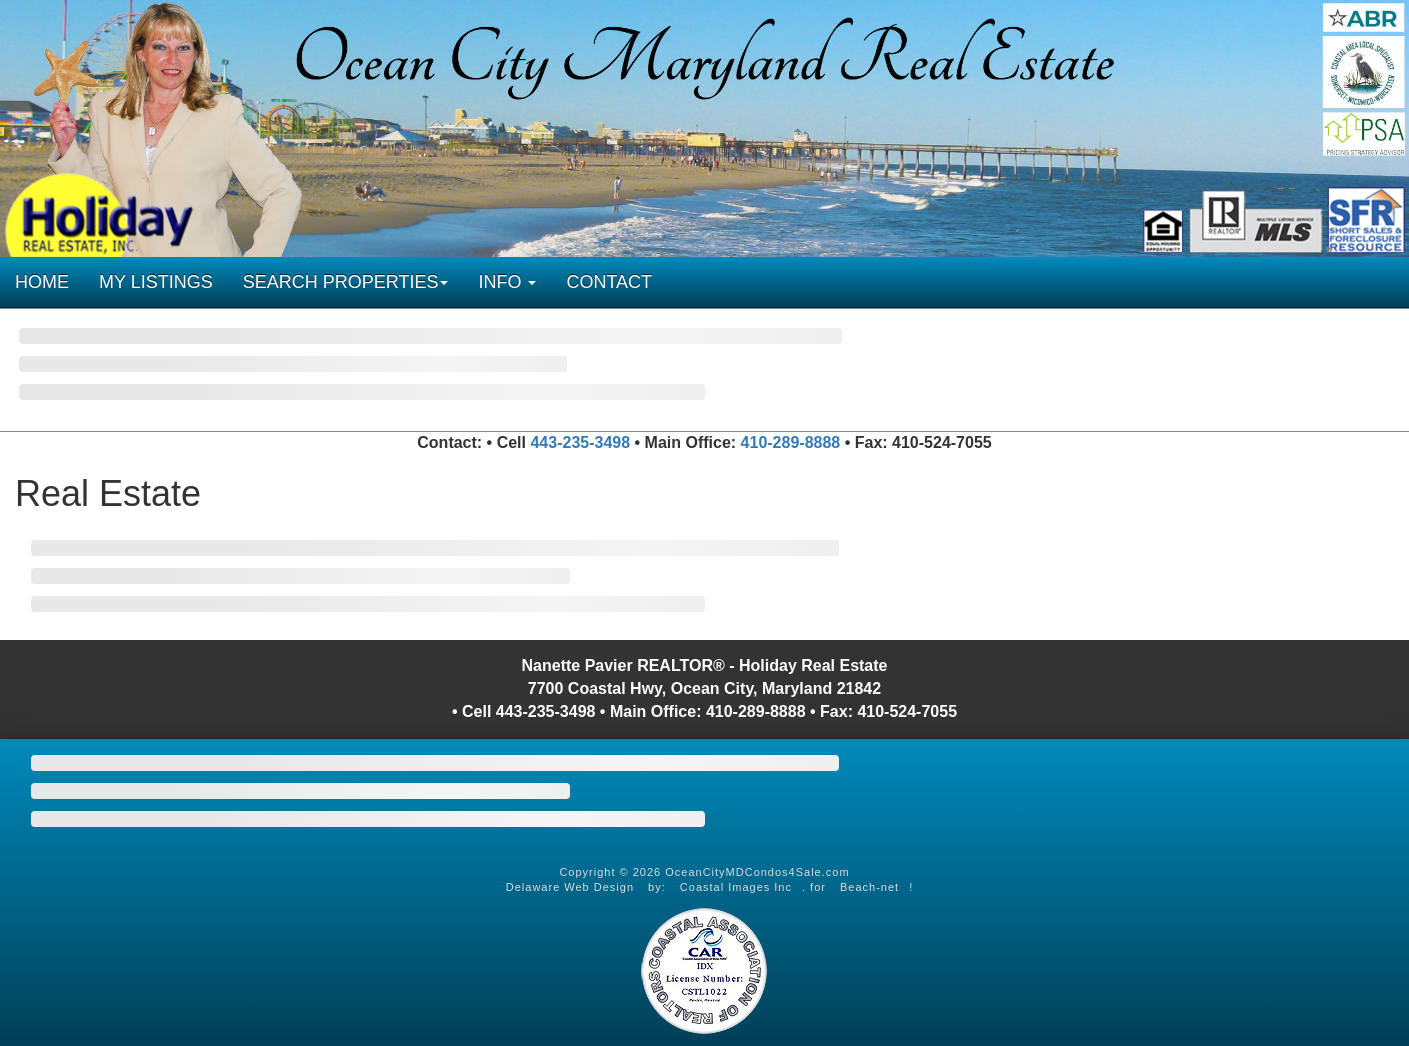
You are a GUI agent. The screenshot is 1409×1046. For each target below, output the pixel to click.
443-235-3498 (580, 442)
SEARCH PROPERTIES (346, 282)
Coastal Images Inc (736, 887)
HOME (42, 282)
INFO (507, 282)
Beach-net (869, 887)
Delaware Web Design (570, 887)
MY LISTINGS (156, 282)
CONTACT (609, 282)
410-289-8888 (791, 442)
